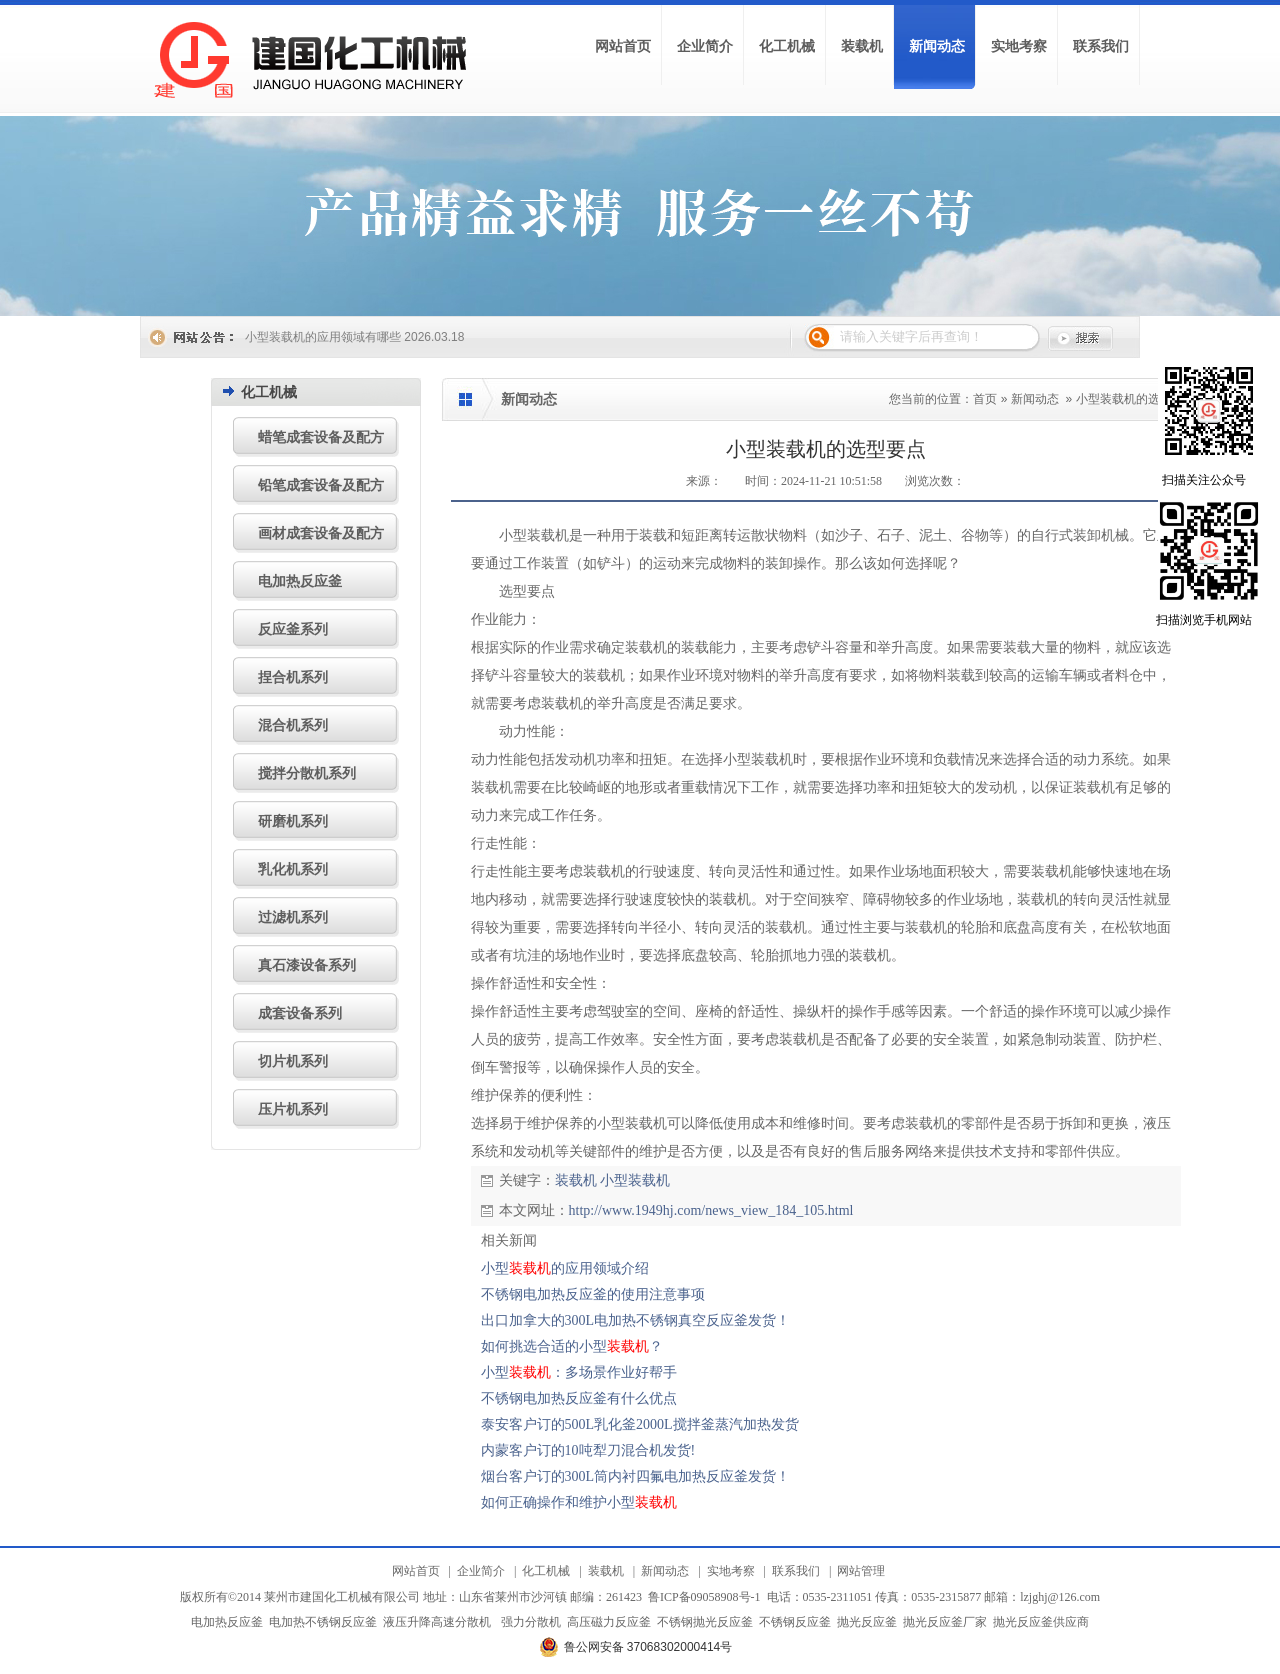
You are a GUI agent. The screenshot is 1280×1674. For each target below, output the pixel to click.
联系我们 (796, 1571)
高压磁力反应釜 (609, 1622)
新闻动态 (1035, 399)
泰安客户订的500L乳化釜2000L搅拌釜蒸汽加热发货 (640, 1424)
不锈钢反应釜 (795, 1622)
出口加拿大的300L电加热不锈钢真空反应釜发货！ (636, 1320)
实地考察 (731, 1571)
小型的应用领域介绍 (565, 1268)
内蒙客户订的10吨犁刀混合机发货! (588, 1450)
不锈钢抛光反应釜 (705, 1622)
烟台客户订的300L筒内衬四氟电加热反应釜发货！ (636, 1476)
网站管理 (861, 1571)
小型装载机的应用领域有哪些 (323, 337)
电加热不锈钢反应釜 (323, 1622)
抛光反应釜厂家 (945, 1622)
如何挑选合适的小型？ (572, 1346)
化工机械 (546, 1571)
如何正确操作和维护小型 (579, 1502)
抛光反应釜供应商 (1041, 1622)
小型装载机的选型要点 (1136, 399)
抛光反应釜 (867, 1622)
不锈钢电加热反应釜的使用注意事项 (593, 1294)
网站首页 (416, 1571)
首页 (985, 399)
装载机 (576, 1180)
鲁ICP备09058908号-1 (704, 1597)
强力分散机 (531, 1622)
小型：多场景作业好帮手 (579, 1372)
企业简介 (481, 1571)
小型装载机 (635, 1180)
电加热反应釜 (227, 1622)
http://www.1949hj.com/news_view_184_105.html (711, 1210)
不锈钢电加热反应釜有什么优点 (579, 1398)
